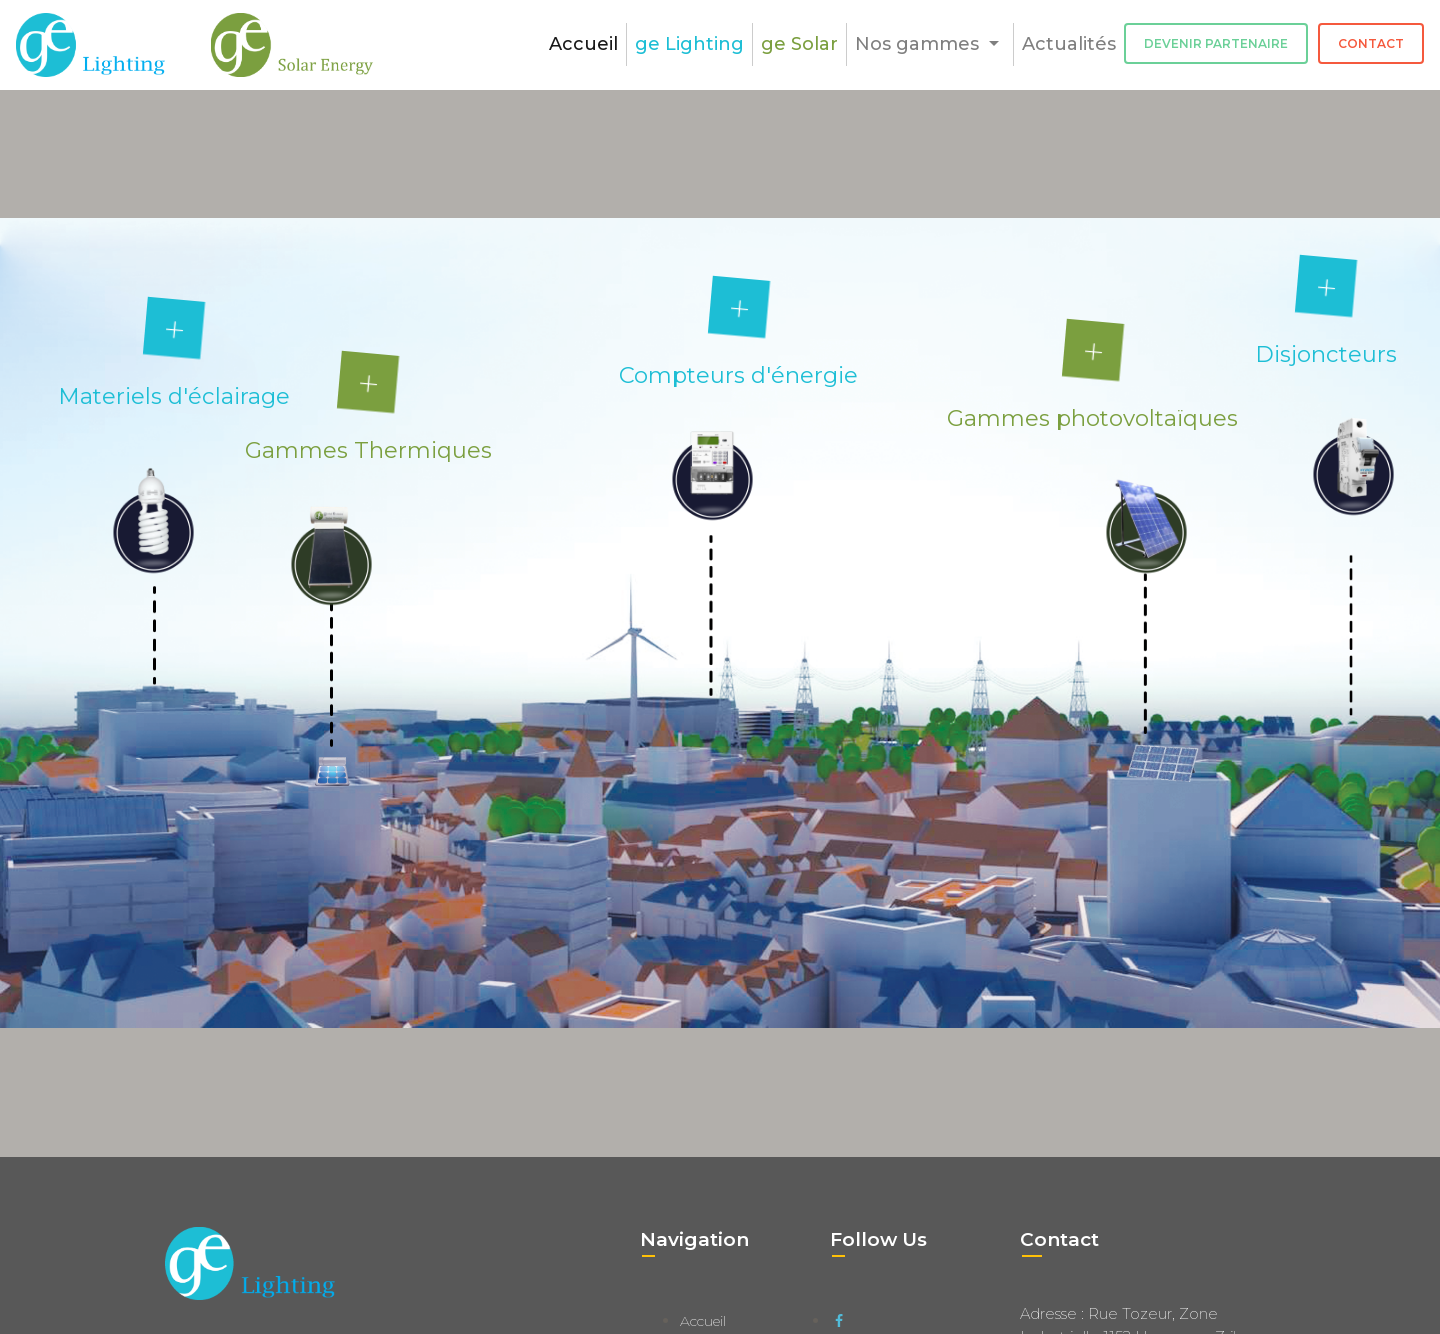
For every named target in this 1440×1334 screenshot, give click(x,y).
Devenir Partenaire (1216, 43)
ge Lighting (689, 44)
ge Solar (799, 44)
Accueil (583, 44)
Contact (1371, 43)
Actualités (1069, 44)
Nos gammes (919, 44)
